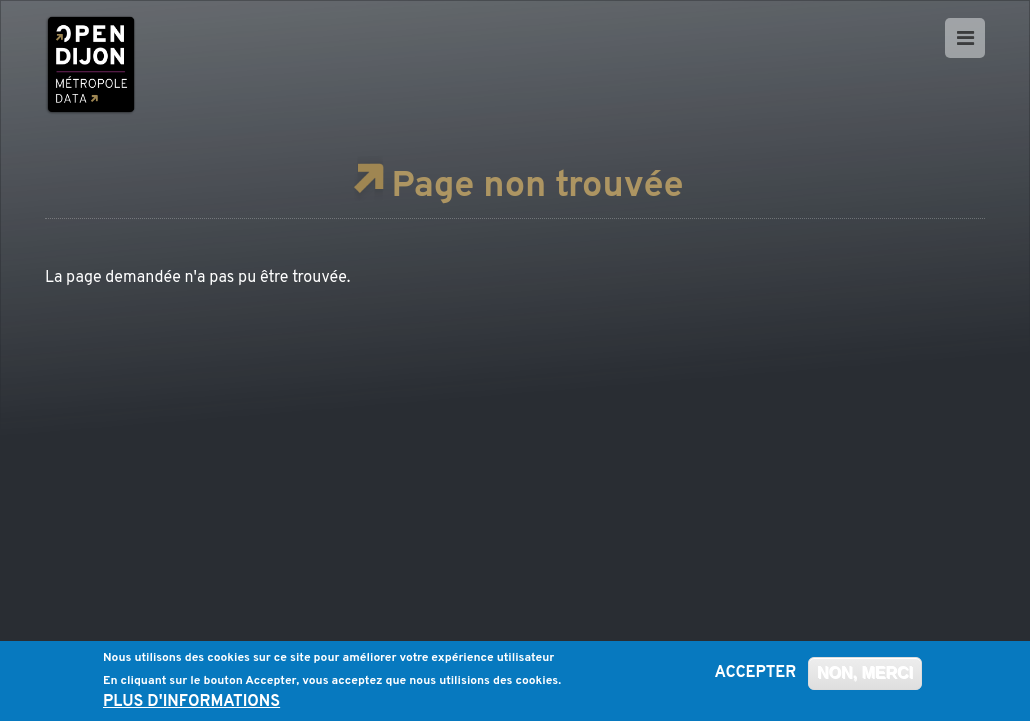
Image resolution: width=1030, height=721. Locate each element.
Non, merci (865, 675)
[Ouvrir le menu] (965, 38)
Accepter (756, 676)
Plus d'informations (191, 706)
